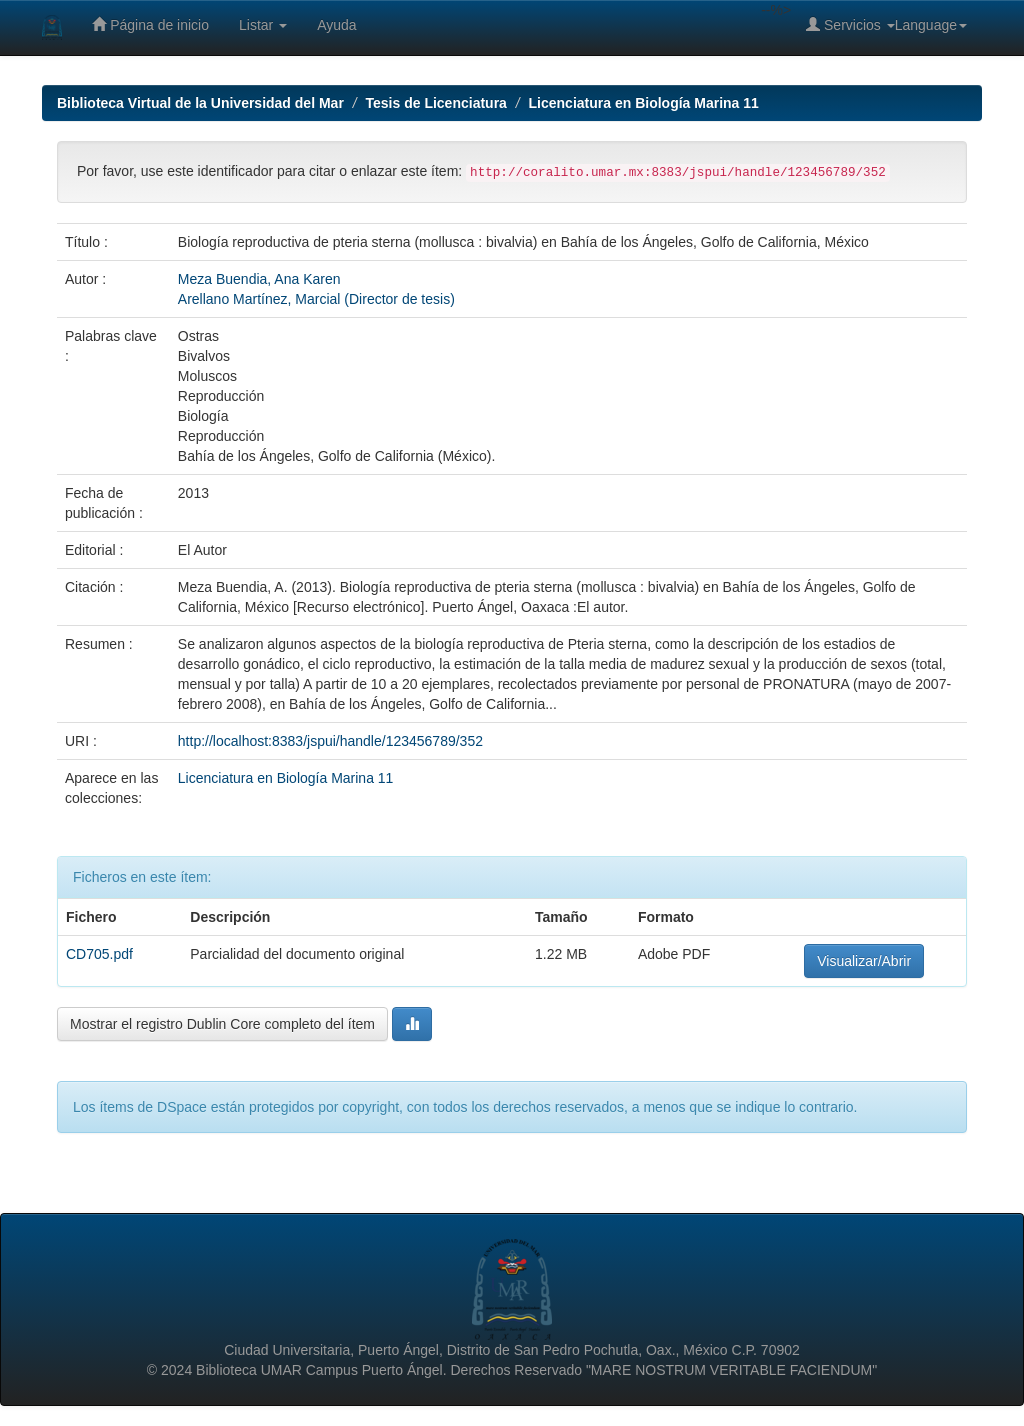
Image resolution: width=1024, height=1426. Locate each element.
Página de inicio (150, 24)
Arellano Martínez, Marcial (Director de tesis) (316, 299)
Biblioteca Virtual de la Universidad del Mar (200, 103)
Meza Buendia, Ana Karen (259, 279)
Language (931, 25)
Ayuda (336, 25)
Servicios (850, 24)
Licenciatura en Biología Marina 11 (644, 103)
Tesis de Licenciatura (436, 103)
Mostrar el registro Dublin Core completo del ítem (222, 1024)
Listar (263, 25)
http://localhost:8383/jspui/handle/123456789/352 (330, 741)
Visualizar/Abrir (864, 961)
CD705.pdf (99, 954)
